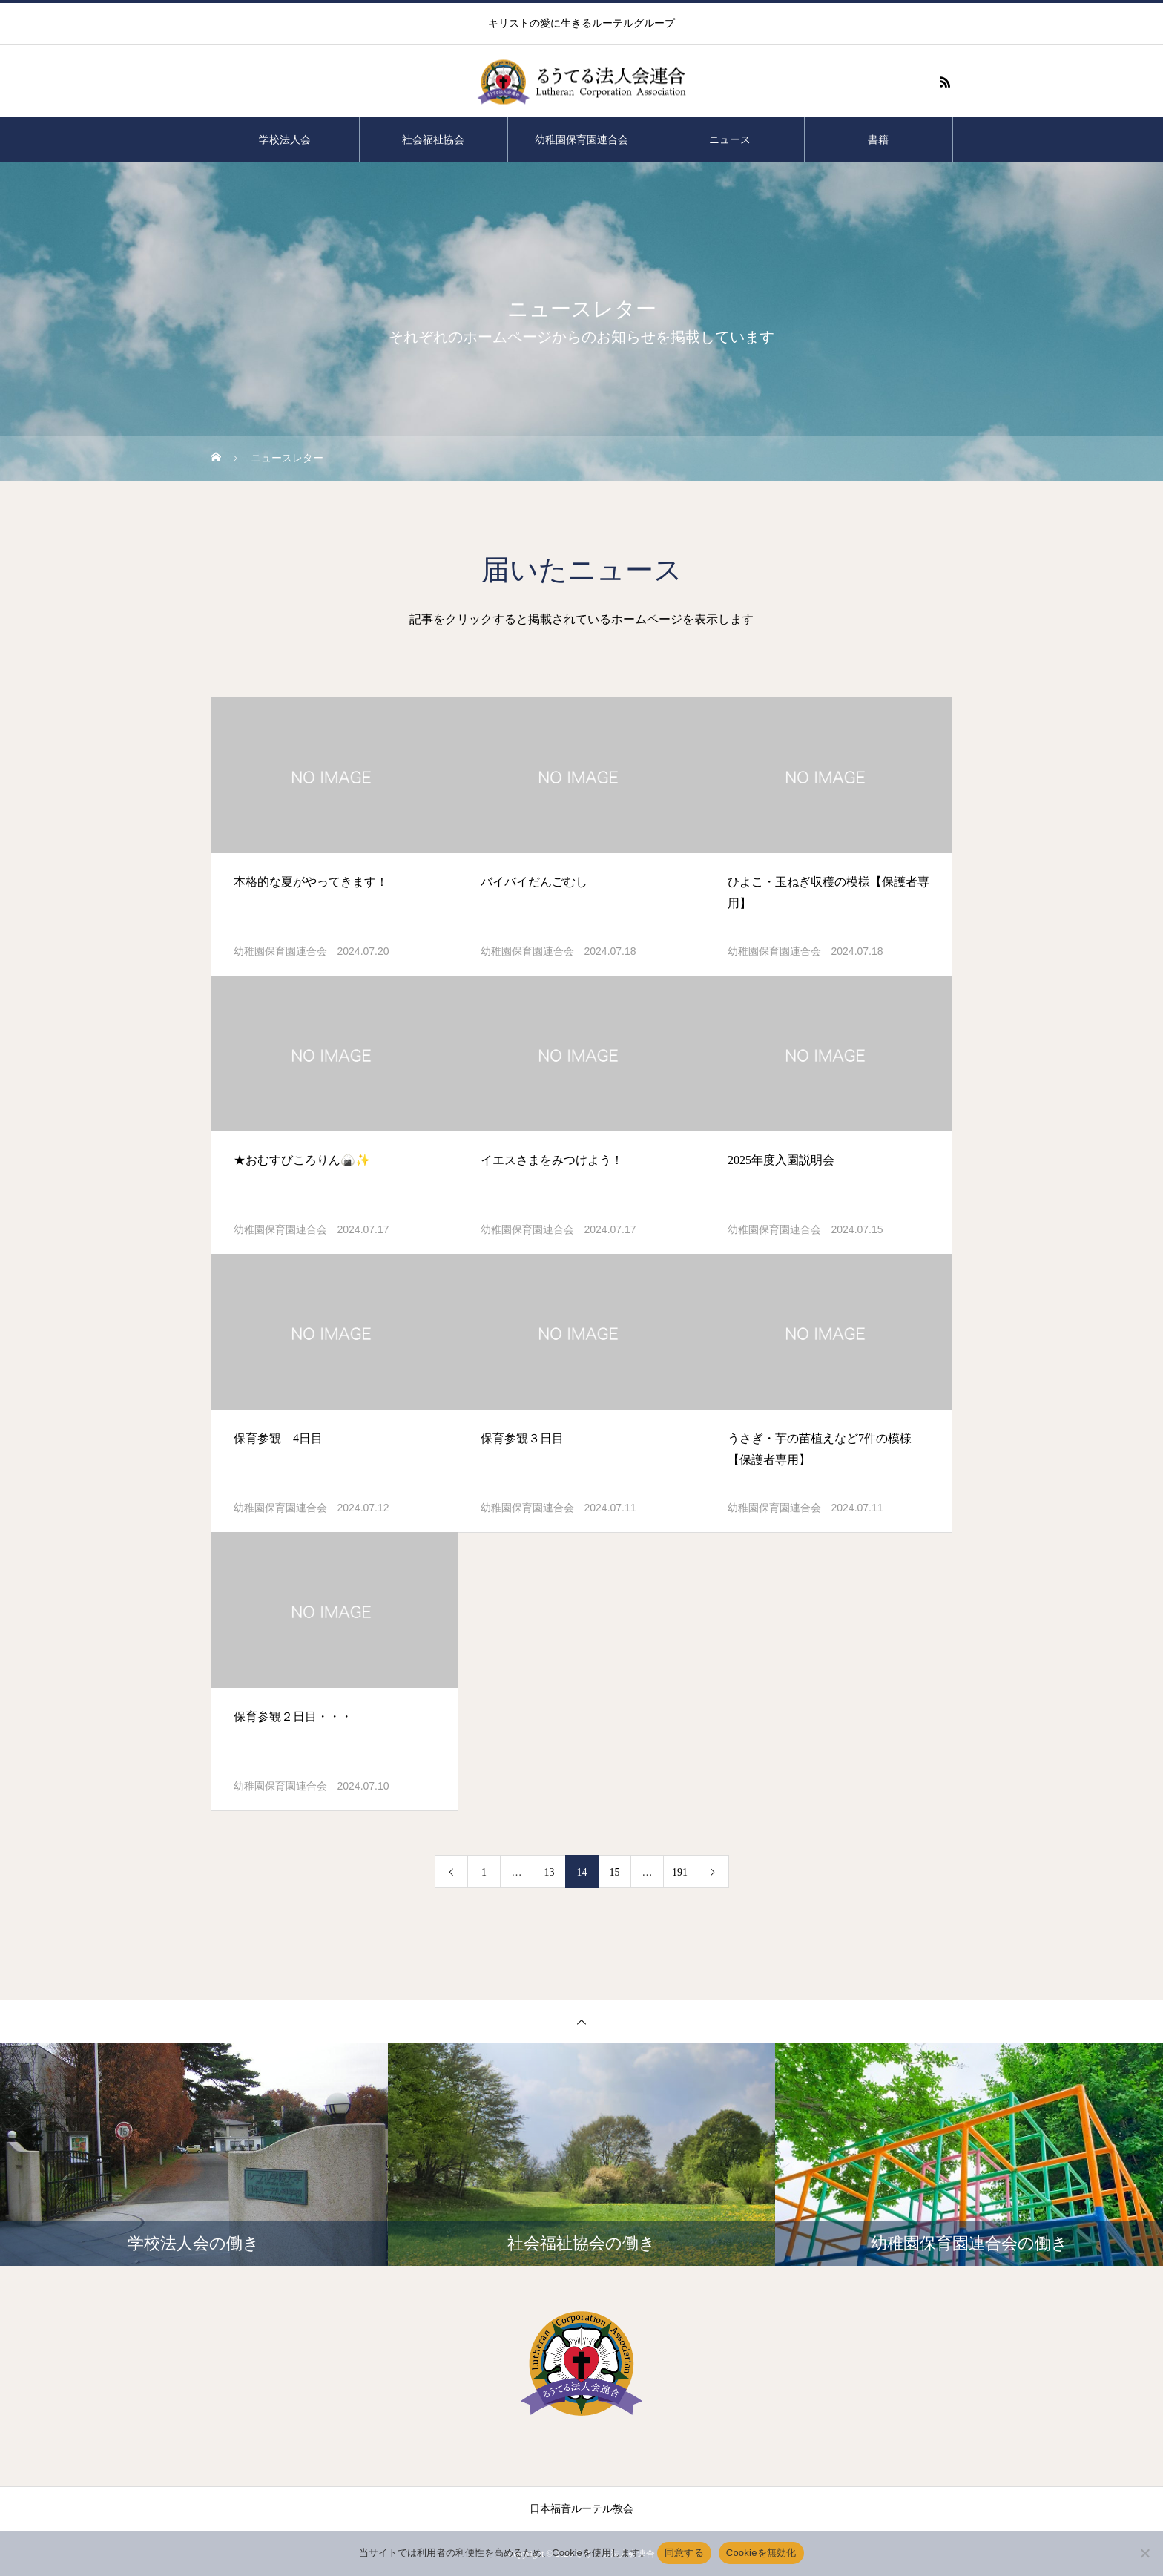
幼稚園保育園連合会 (581, 139)
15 (615, 1872)
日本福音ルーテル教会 (581, 2508)
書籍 (878, 139)
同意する (684, 2552)
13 (549, 1872)
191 (680, 1872)
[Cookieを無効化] (1144, 2553)
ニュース (730, 139)
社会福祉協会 (433, 139)
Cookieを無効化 (761, 2552)
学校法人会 (285, 139)
